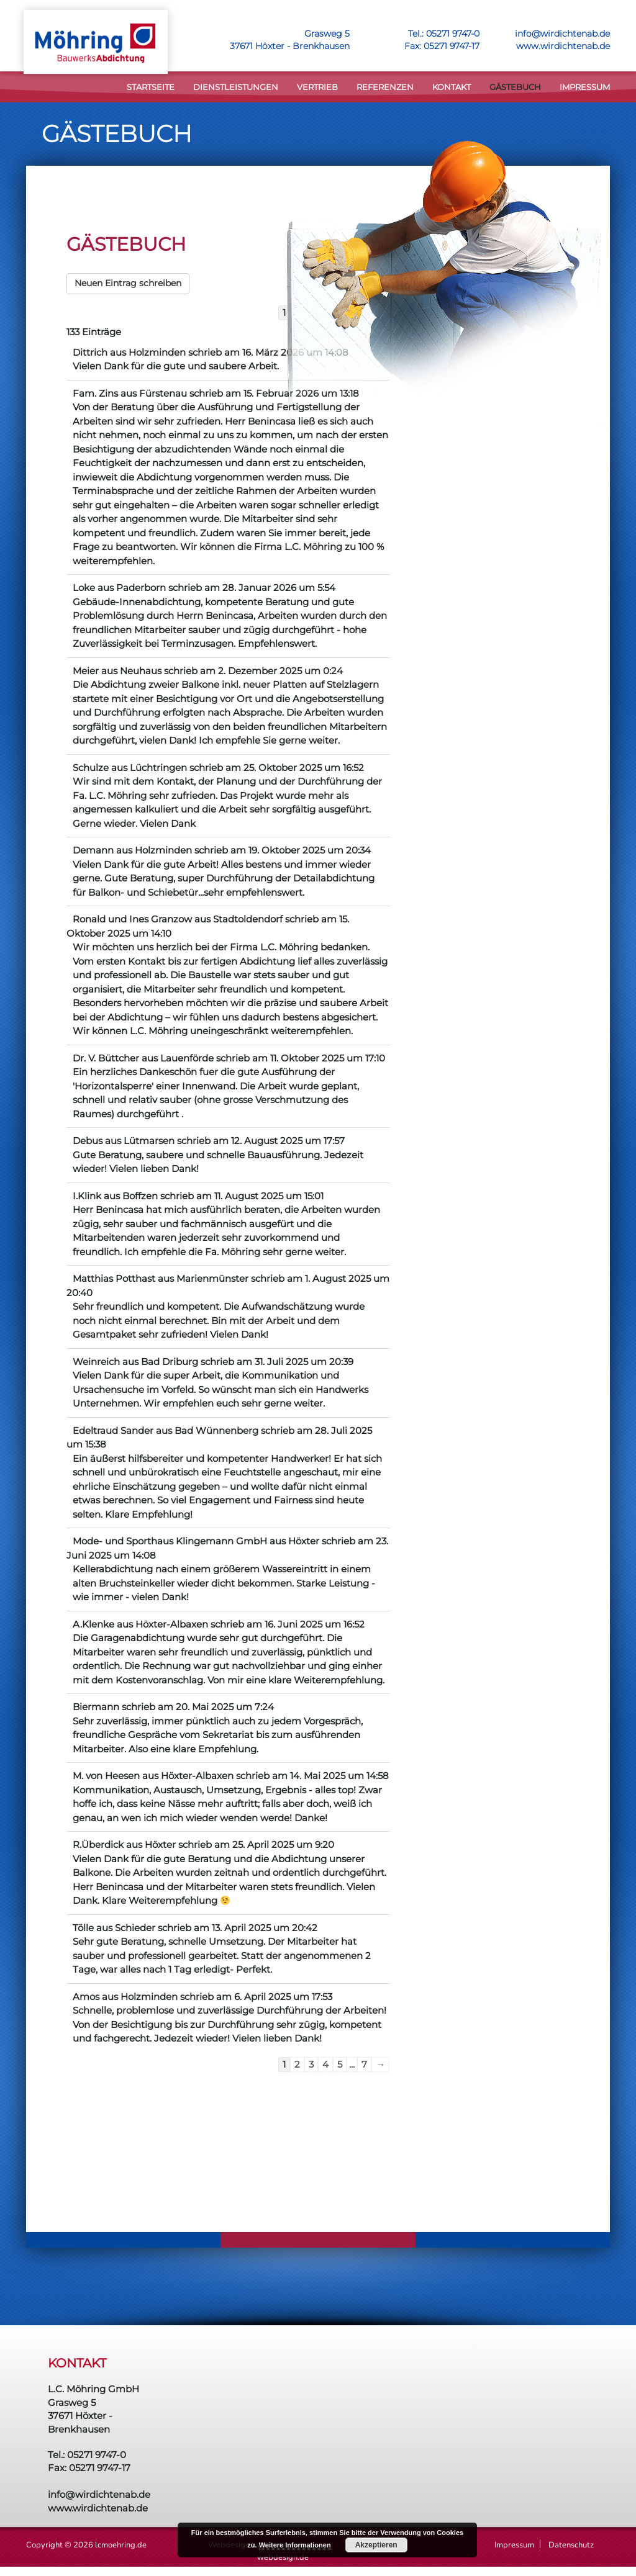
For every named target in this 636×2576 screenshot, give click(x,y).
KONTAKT (451, 87)
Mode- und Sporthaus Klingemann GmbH (170, 1541)
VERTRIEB (317, 87)
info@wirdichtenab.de (562, 33)
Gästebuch (515, 87)
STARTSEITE (151, 87)
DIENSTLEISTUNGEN (235, 87)
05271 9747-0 (452, 33)
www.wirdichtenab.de (563, 46)
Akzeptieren (376, 2545)
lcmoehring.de (121, 2545)
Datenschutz (571, 2545)
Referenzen (385, 87)
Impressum (585, 87)
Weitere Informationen (295, 2545)
